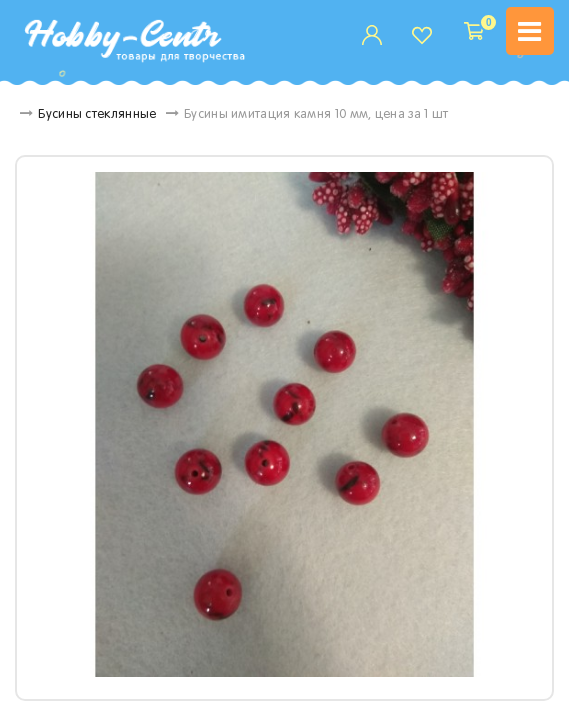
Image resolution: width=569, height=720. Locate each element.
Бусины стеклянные (112, 115)
